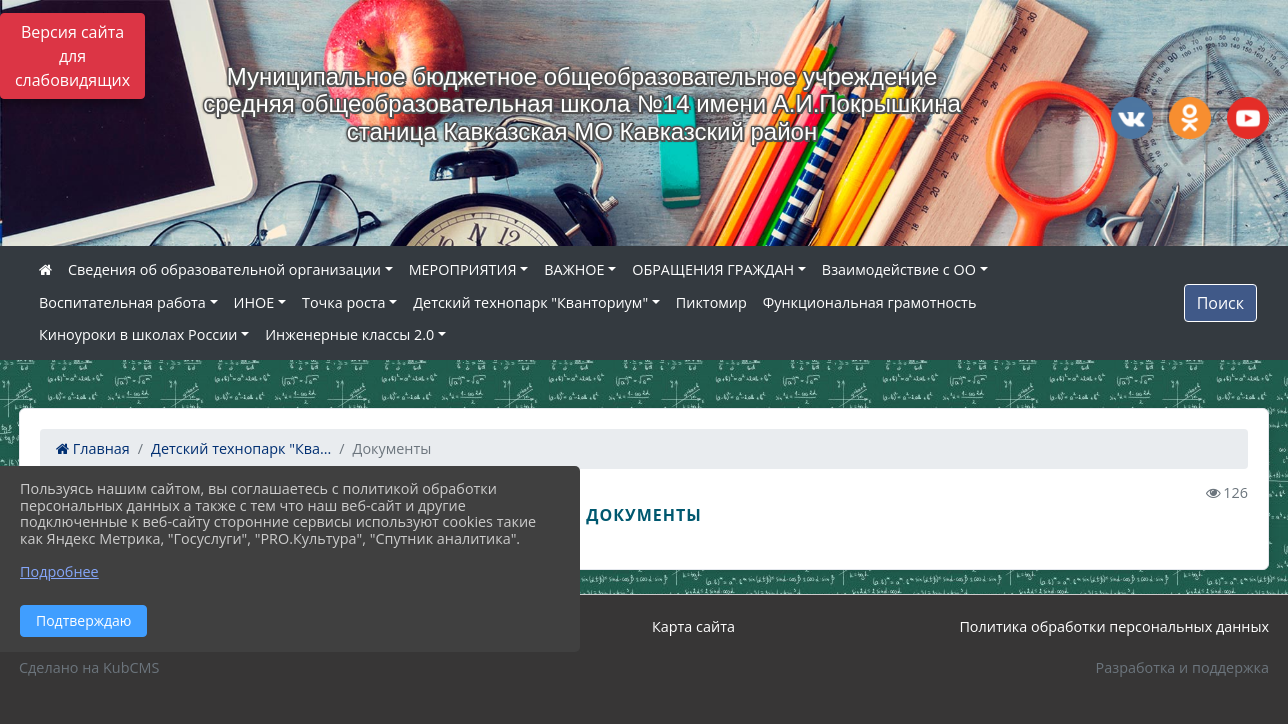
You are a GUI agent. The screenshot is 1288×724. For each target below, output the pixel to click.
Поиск (1220, 303)
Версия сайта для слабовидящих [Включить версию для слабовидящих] (72, 56)
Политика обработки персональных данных (1114, 626)
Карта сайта (693, 626)
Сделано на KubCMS (89, 667)
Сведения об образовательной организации (224, 269)
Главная (93, 448)
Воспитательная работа (122, 302)
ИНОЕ (254, 302)
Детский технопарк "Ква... (241, 448)
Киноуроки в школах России (138, 334)
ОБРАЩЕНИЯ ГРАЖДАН (713, 269)
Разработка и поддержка (1182, 667)
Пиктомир (711, 302)
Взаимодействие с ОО (899, 269)
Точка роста (344, 302)
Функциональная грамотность (870, 302)
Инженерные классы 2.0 (349, 334)
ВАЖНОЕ (574, 269)
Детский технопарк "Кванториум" (530, 302)
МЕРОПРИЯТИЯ (463, 269)
